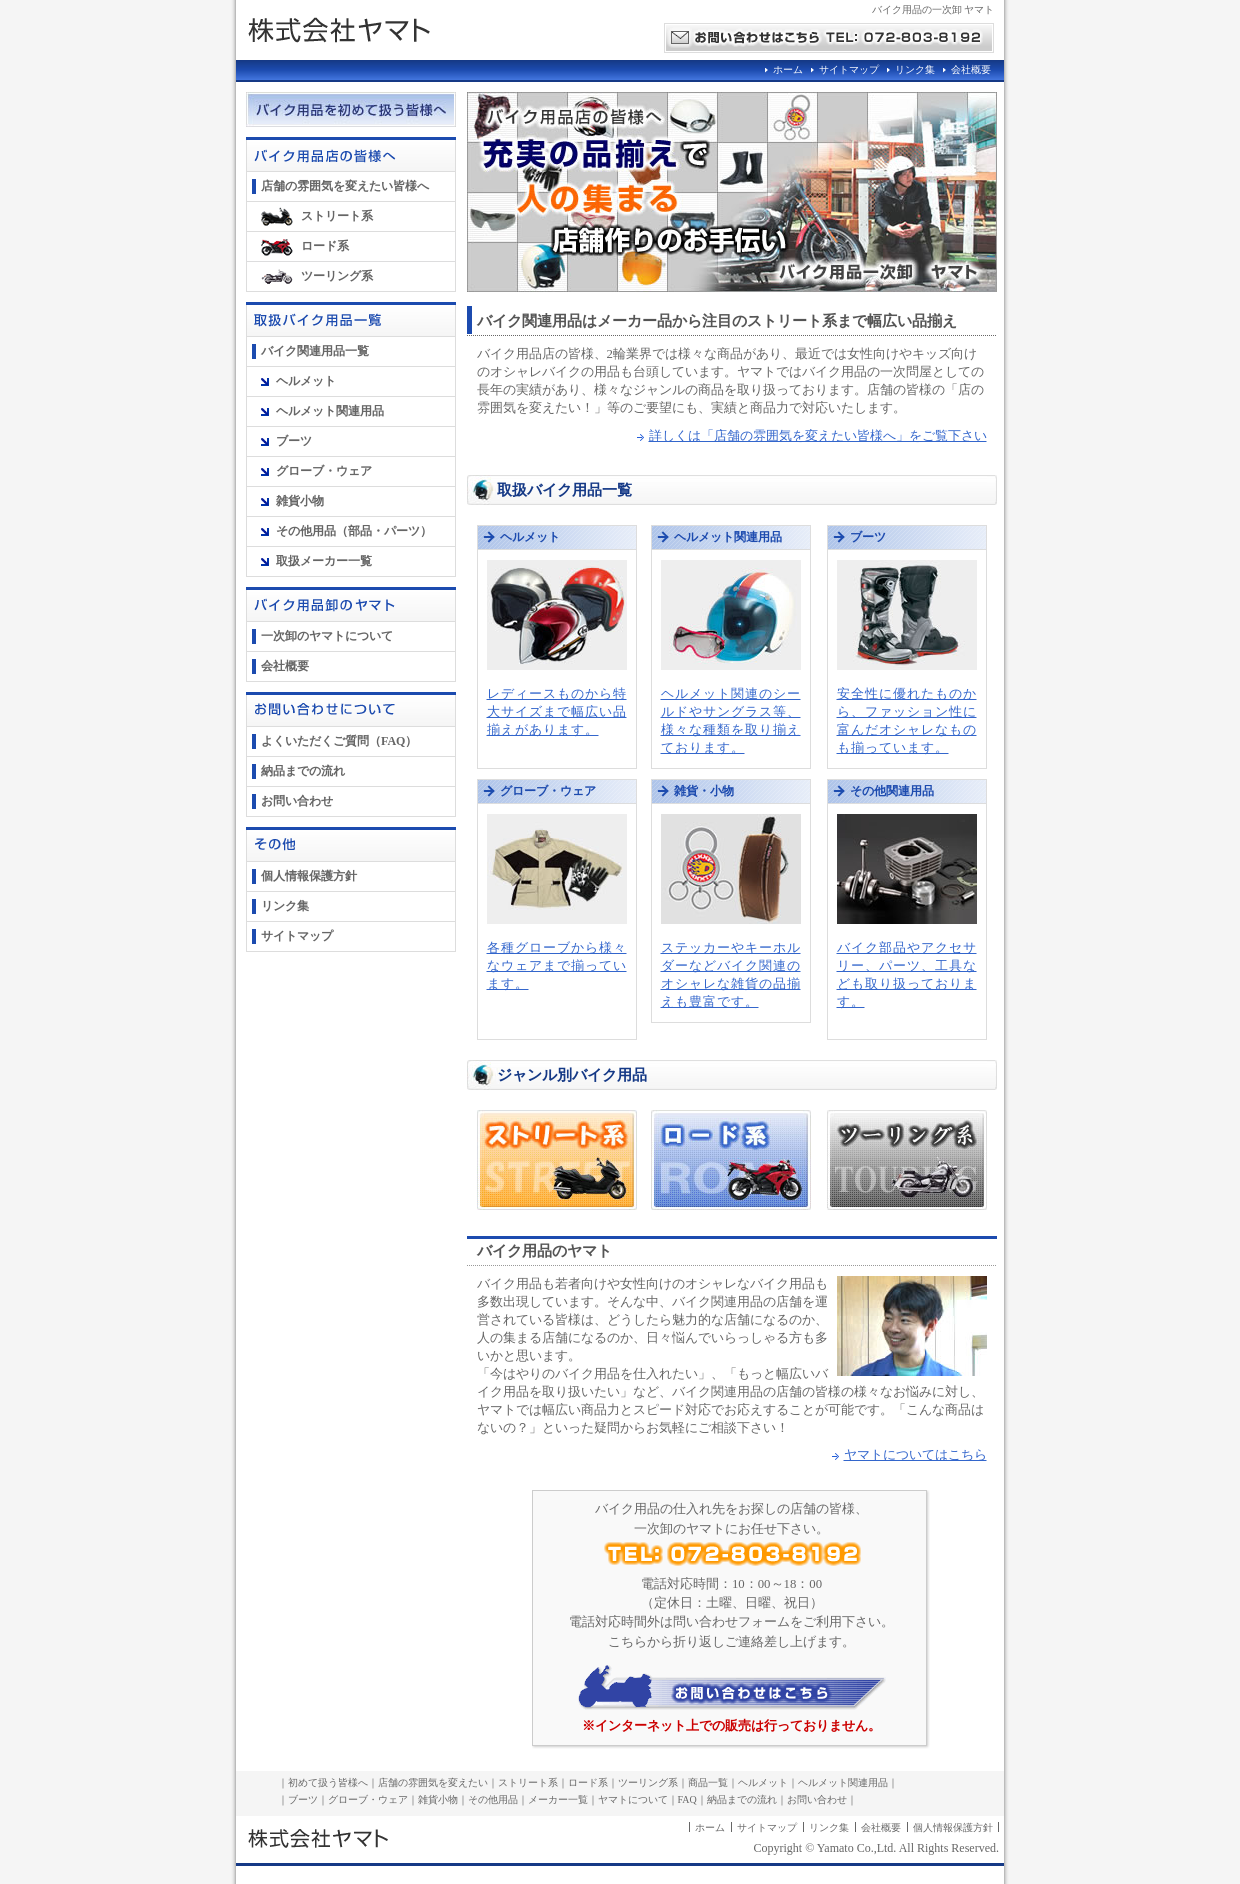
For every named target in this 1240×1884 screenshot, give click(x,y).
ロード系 (325, 246)
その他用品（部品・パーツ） (354, 531)
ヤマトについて (633, 1799)
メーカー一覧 (558, 1799)
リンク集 (915, 69)
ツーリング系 (337, 276)
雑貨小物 (300, 501)
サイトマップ (849, 69)
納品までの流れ (303, 771)
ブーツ (294, 441)
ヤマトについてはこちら (915, 1455)
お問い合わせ (297, 801)
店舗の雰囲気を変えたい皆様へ (345, 186)
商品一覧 (708, 1782)
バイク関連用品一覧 (315, 351)
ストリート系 (337, 216)
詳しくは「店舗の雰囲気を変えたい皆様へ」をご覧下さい (818, 436)
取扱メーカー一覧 (324, 561)
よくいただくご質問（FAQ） (339, 741)
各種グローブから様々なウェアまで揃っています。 (557, 966)
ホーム (788, 69)
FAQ (687, 1799)
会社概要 (971, 69)
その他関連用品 (892, 791)
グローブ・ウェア (324, 471)
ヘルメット (306, 381)
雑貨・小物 (704, 791)
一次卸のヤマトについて (327, 636)
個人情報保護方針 (309, 876)
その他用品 (493, 1799)
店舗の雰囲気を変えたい (433, 1782)
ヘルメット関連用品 (330, 411)
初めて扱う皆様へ (328, 1782)
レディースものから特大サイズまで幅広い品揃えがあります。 (557, 712)
